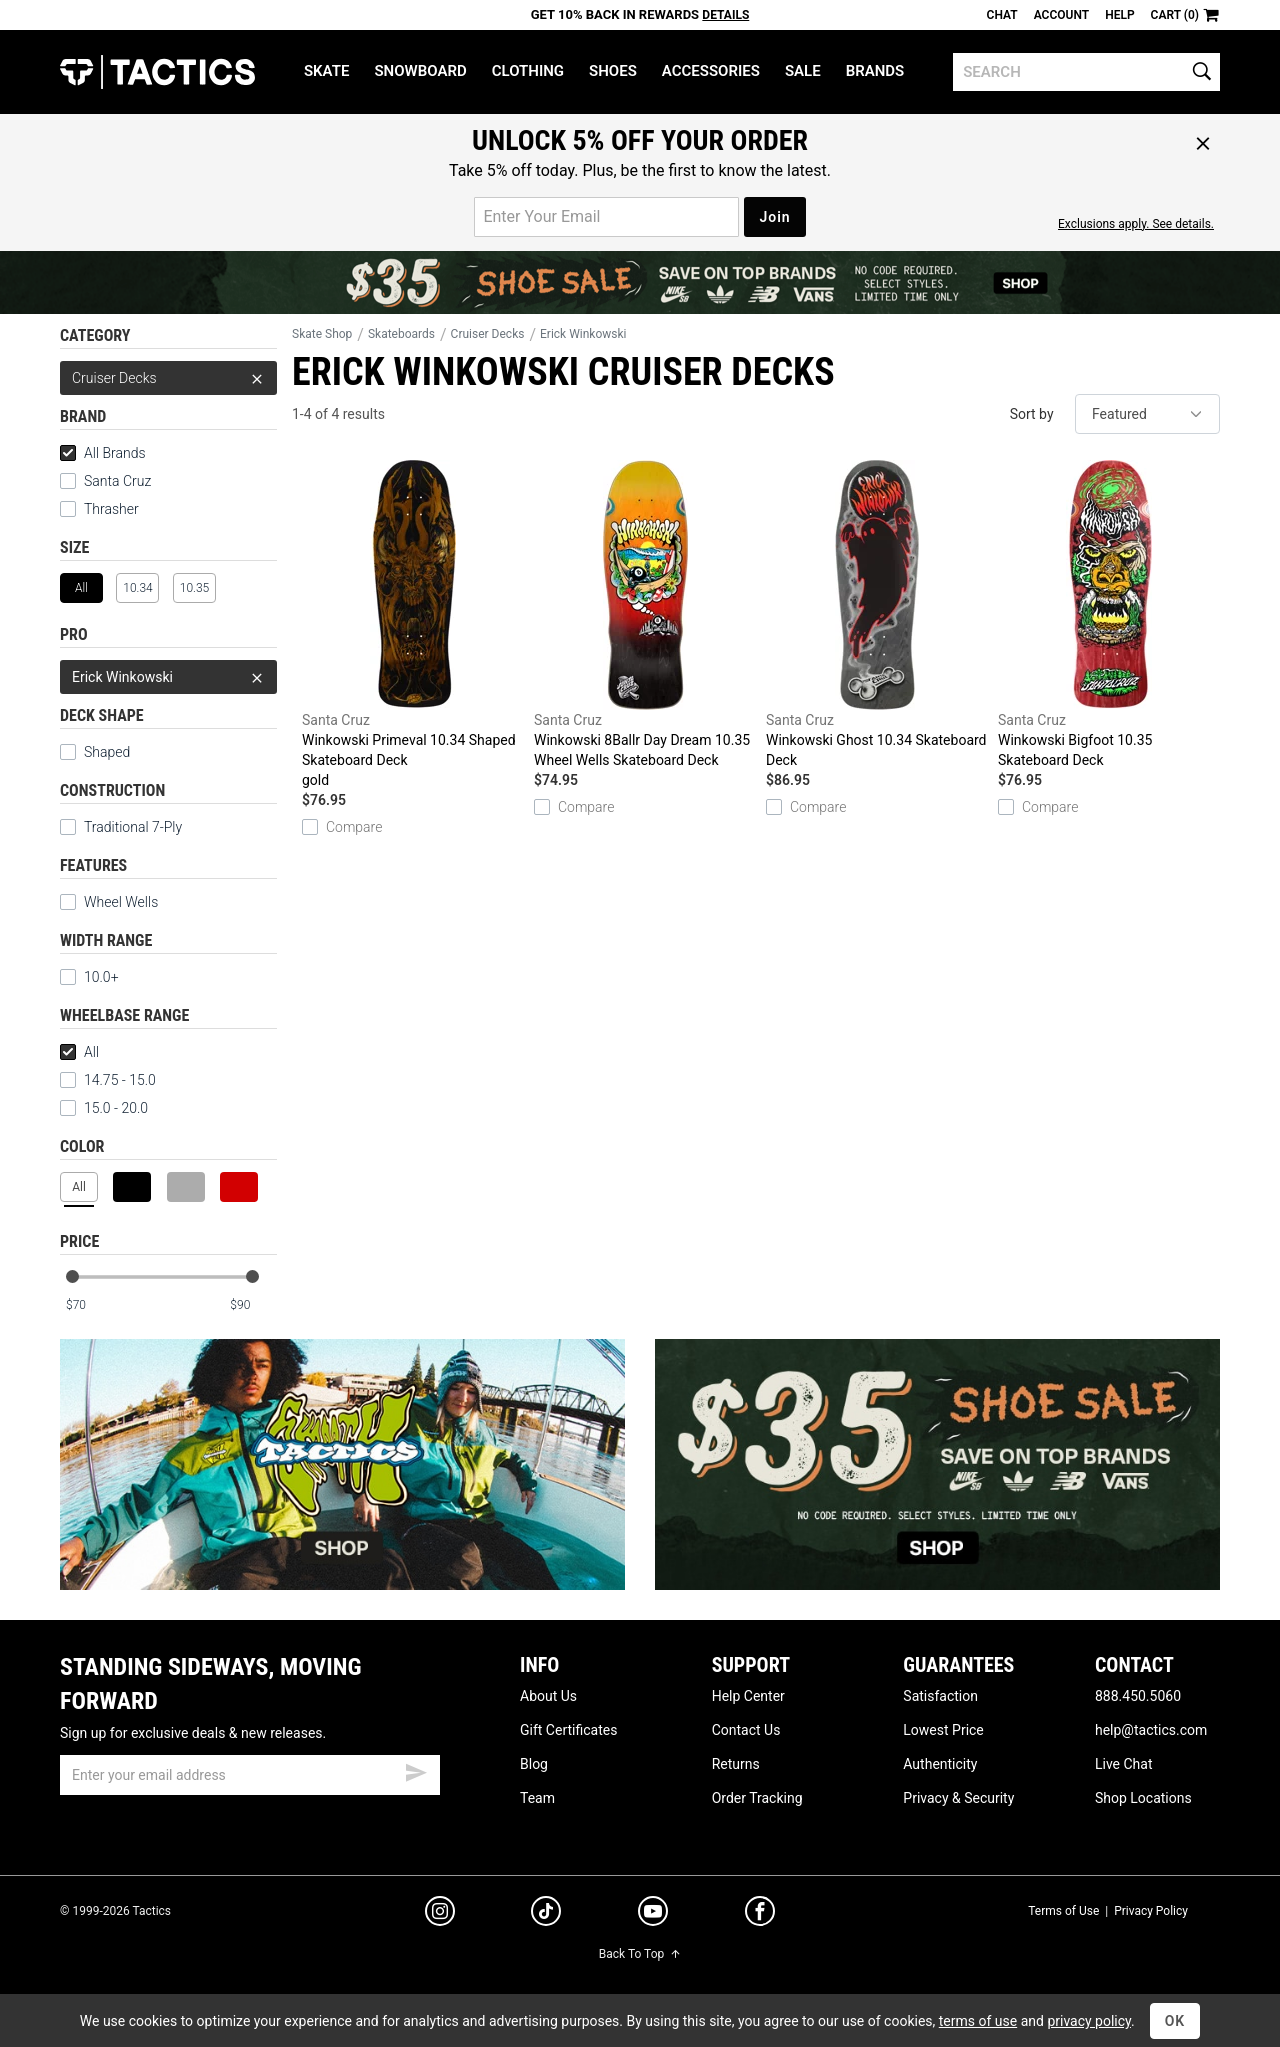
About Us (548, 1696)
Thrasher (111, 509)
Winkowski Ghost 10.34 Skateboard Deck (877, 614)
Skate (326, 71)
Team (537, 1798)
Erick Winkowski (168, 677)
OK (1175, 2021)
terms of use (978, 2021)
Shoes (613, 71)
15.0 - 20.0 (104, 1108)
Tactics (157, 72)
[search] (1086, 72)
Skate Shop (322, 334)
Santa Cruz (117, 481)
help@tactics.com (1151, 1730)
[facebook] (760, 1915)
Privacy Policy (1151, 1911)
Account (1061, 15)
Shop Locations (1143, 1798)
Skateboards (401, 334)
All (79, 1052)
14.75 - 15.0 (108, 1080)
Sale (803, 71)
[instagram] (440, 1914)
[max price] (253, 1305)
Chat (1002, 15)
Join (774, 217)
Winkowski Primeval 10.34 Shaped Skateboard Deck (413, 625)
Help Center (748, 1696)
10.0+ (89, 977)
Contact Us (746, 1730)
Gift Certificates (568, 1730)
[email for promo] (606, 217)
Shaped (95, 752)
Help (1119, 15)
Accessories (711, 71)
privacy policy (1089, 2021)
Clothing (528, 71)
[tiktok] (546, 1914)
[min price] (89, 1305)
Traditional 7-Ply (121, 827)
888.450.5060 (1138, 1696)
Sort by (1032, 414)
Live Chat (1124, 1764)
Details (725, 15)
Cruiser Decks (168, 378)
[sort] (1147, 414)
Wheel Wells (109, 902)
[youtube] (653, 1915)
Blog (534, 1764)
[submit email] (416, 1770)
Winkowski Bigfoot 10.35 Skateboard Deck (1109, 614)
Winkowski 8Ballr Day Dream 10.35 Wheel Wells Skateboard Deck (645, 614)
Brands (875, 71)
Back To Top (640, 1954)
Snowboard (420, 71)
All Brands (103, 453)
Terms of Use (1063, 1911)
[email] (250, 1775)
